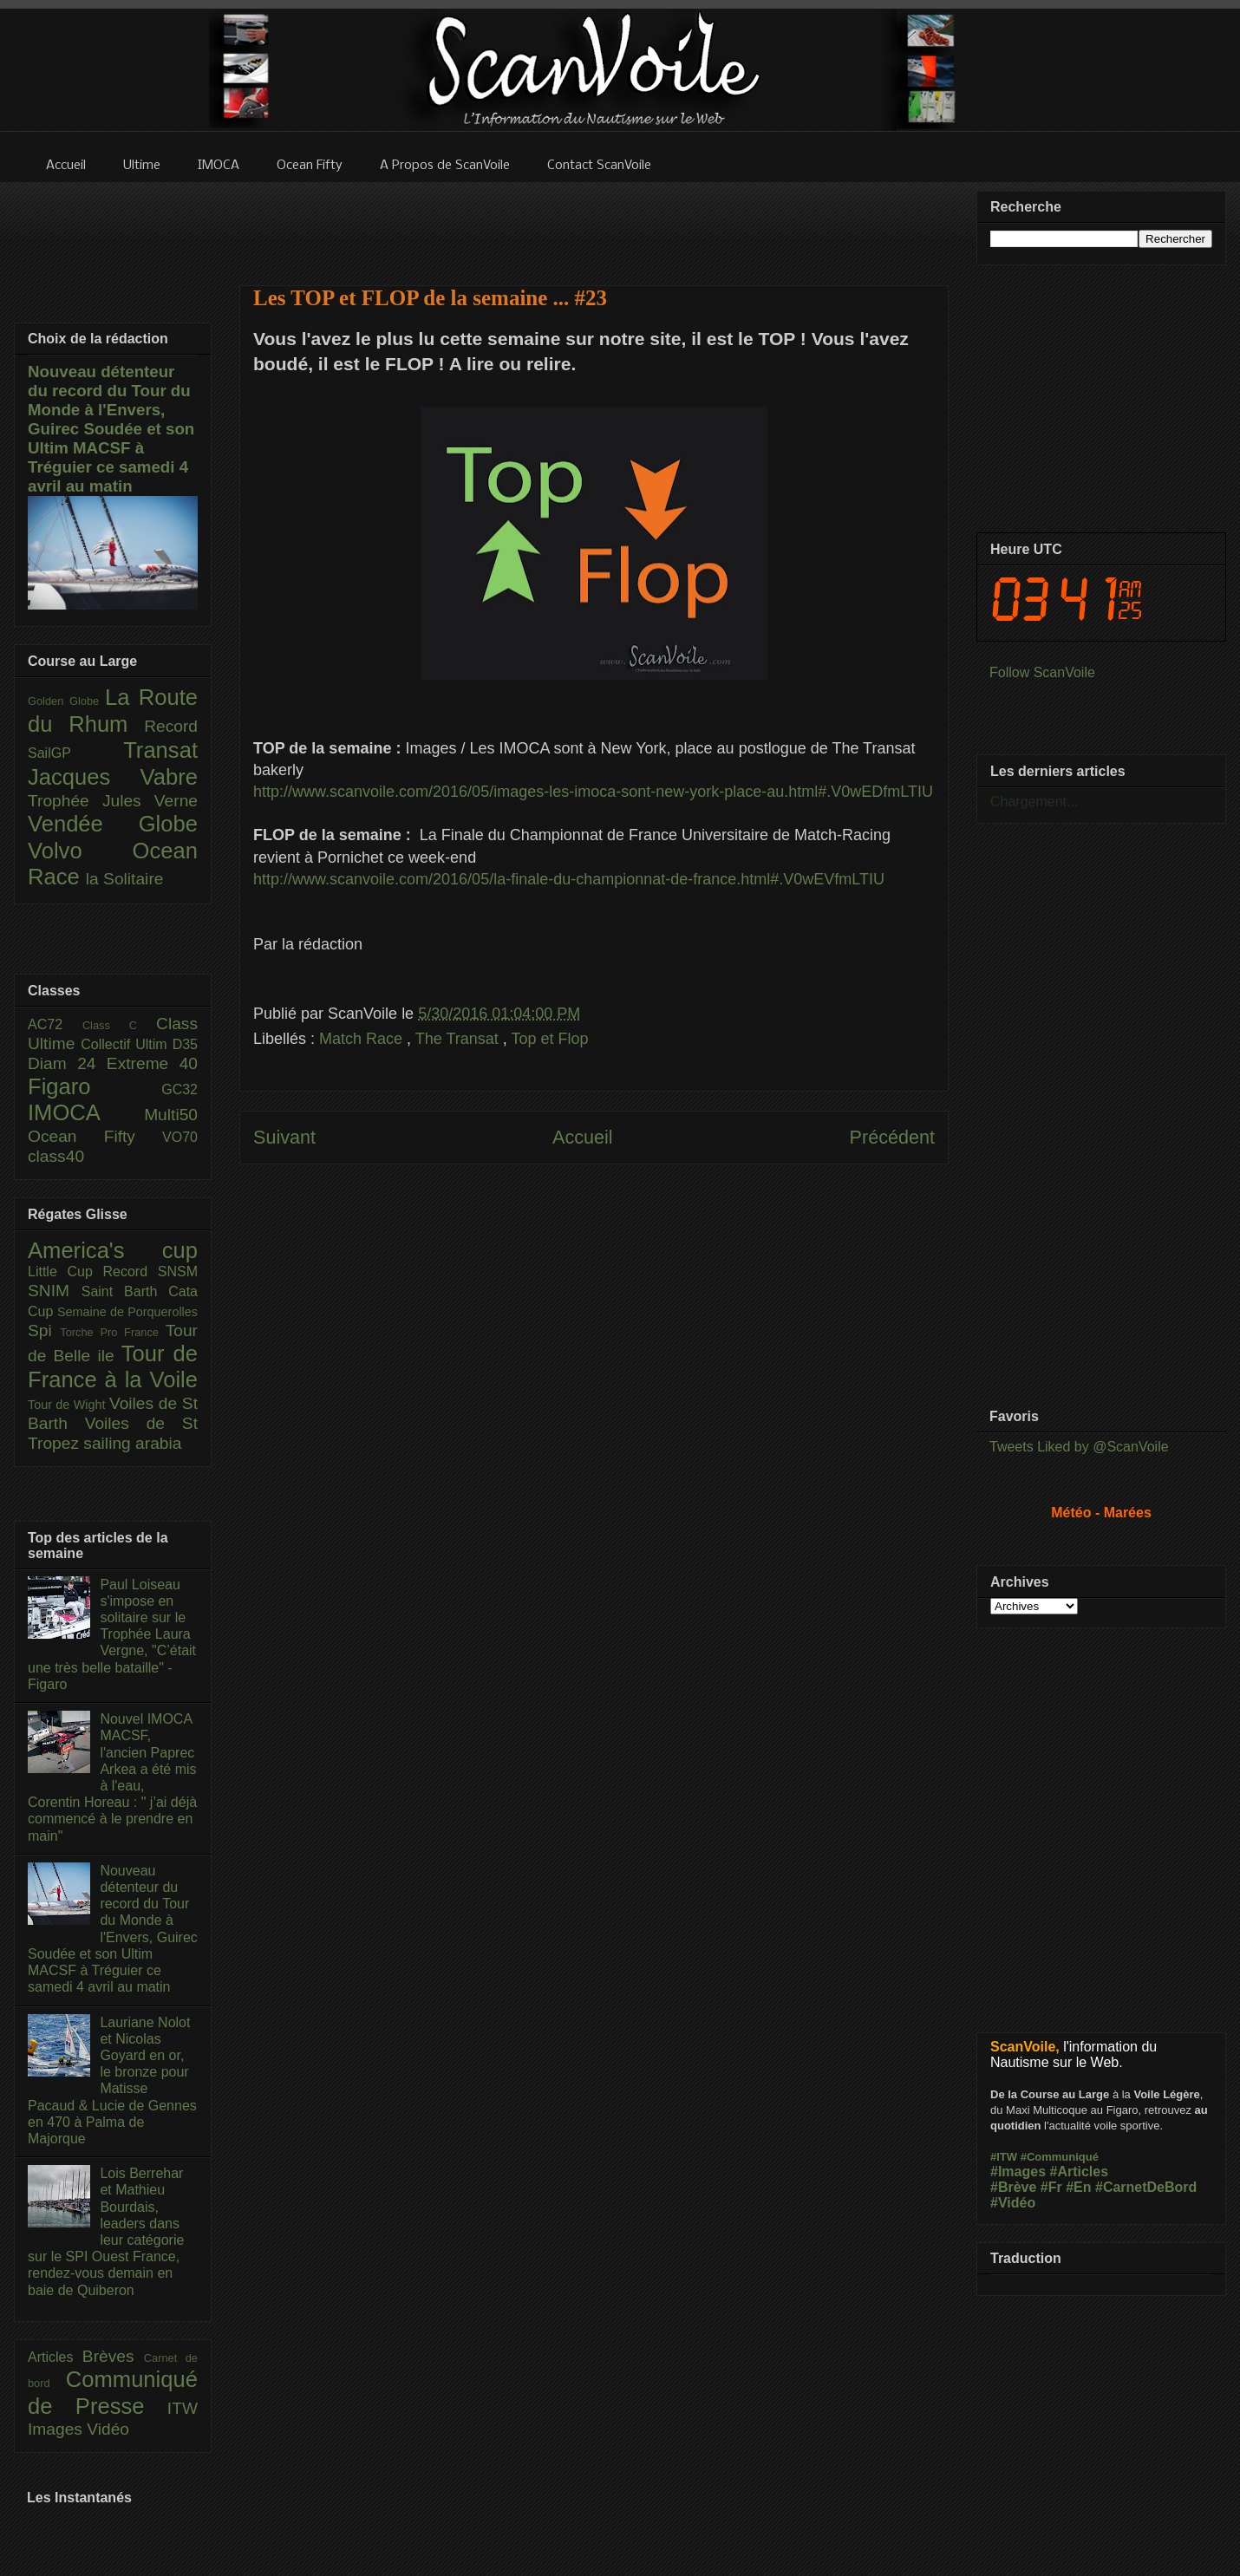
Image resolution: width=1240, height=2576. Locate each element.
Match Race (363, 1038)
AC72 (55, 1024)
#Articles (1079, 2171)
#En (1078, 2187)
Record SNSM (150, 1271)
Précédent (892, 1137)
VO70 (180, 1137)
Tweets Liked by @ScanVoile (1079, 1446)
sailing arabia (132, 1443)
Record (171, 726)
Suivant (284, 1137)
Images (57, 2429)
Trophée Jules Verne (113, 801)
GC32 (179, 1089)
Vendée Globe (113, 824)
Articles (55, 2357)
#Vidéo (1012, 2202)
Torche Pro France (112, 1332)
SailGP (75, 753)
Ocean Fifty (95, 1136)
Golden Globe (66, 701)
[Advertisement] (594, 223)
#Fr (1051, 2187)
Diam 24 (67, 1063)
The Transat (459, 1038)
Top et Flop (550, 1038)
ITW (182, 2408)
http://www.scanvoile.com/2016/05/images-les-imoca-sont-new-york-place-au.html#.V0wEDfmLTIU (593, 791)
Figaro (94, 1086)
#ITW (1003, 2156)
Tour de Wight (68, 1405)
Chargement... (1034, 801)
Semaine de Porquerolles (127, 1312)
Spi (44, 1330)
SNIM (55, 1290)
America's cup (113, 1250)
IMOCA (86, 1112)
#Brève (1013, 2187)
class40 (56, 1156)
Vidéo (108, 2429)
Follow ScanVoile (1042, 672)
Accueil (582, 1137)
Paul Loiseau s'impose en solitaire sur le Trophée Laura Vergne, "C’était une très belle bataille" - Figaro (112, 1634)
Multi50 (171, 1114)
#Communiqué (1060, 2156)
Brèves (113, 2356)
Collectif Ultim (126, 1044)
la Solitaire (125, 879)
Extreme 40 (152, 1063)
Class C (119, 1025)
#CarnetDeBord (1146, 2187)
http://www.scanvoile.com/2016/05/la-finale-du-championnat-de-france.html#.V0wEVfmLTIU (568, 879)
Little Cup (65, 1271)
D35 (185, 1044)
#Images (1018, 2171)
